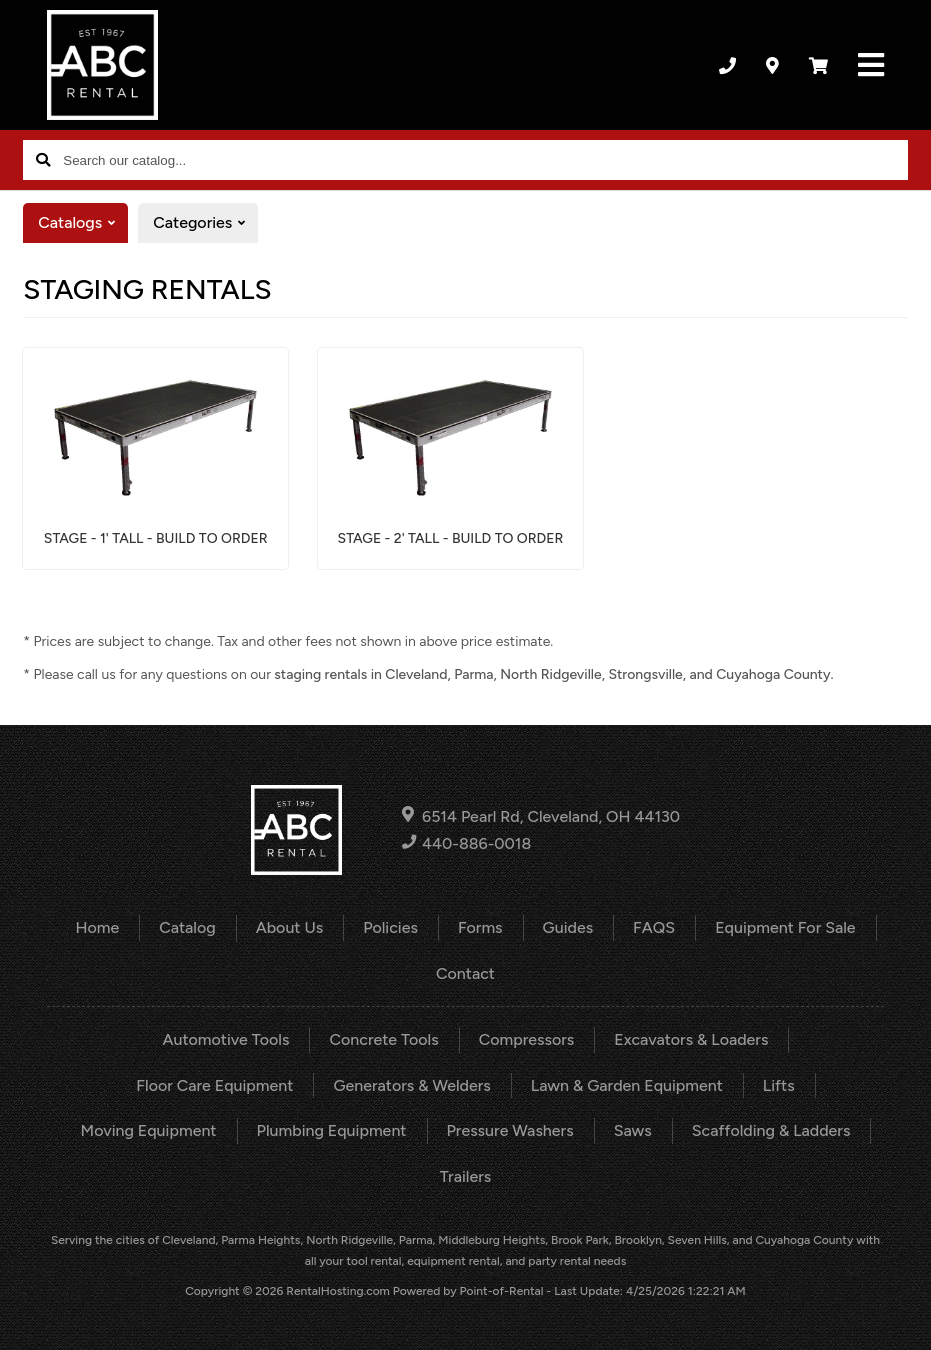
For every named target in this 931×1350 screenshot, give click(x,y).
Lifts (779, 1085)
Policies (390, 927)
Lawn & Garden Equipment (627, 1085)
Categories (205, 223)
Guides (568, 927)
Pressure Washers (510, 1130)
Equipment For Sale (785, 927)
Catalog (187, 927)
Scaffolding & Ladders (771, 1130)
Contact (465, 973)
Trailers (465, 1176)
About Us (289, 927)
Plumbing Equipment (332, 1130)
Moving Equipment (149, 1130)
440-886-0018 (466, 843)
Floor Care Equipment (214, 1085)
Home (97, 927)
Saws (633, 1130)
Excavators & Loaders (691, 1039)
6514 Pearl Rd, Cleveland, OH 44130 (541, 815)
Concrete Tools (383, 1039)
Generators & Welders (411, 1085)
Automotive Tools (226, 1039)
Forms (480, 927)
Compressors (527, 1039)
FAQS (654, 927)
